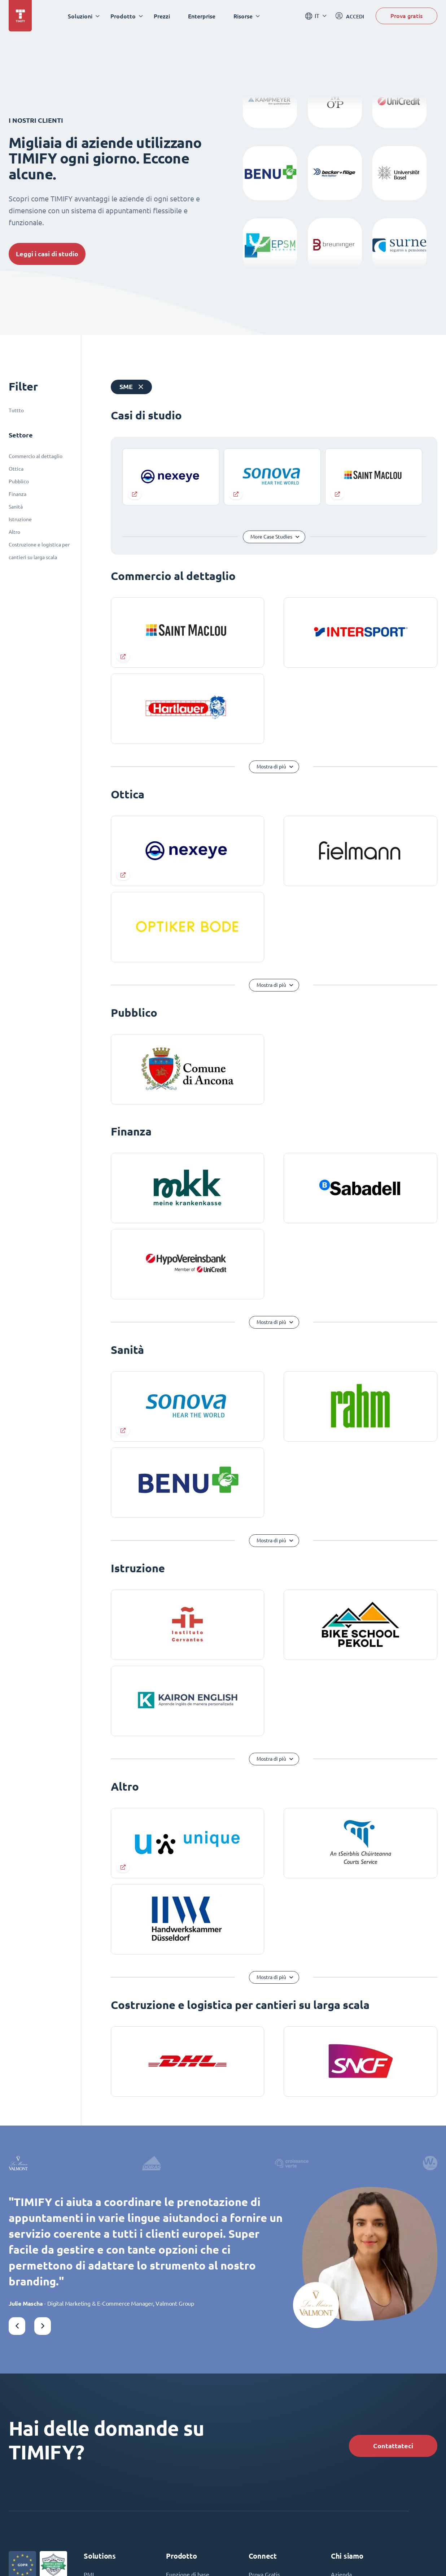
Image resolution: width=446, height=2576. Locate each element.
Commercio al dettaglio (35, 456)
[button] (17, 2326)
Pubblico (19, 481)
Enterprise (201, 16)
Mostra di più (271, 767)
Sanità (16, 507)
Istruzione (20, 519)
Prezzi (162, 16)
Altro (14, 532)
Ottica (16, 469)
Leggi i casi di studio (47, 254)
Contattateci (393, 2446)
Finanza (17, 494)
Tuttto (16, 410)
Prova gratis (406, 15)
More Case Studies (271, 537)
